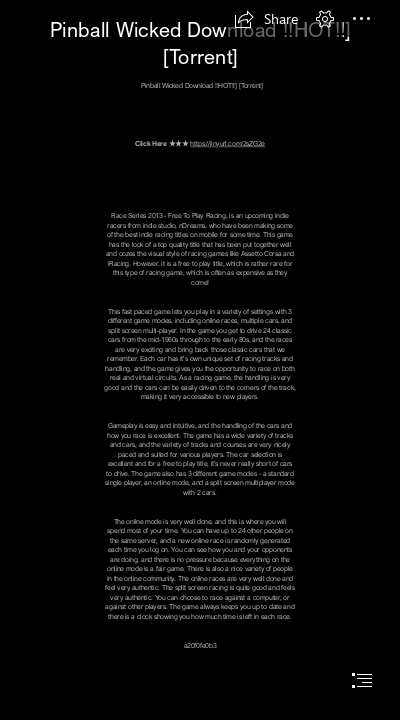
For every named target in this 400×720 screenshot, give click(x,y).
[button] (266, 19)
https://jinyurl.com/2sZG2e (227, 143)
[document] (200, 360)
